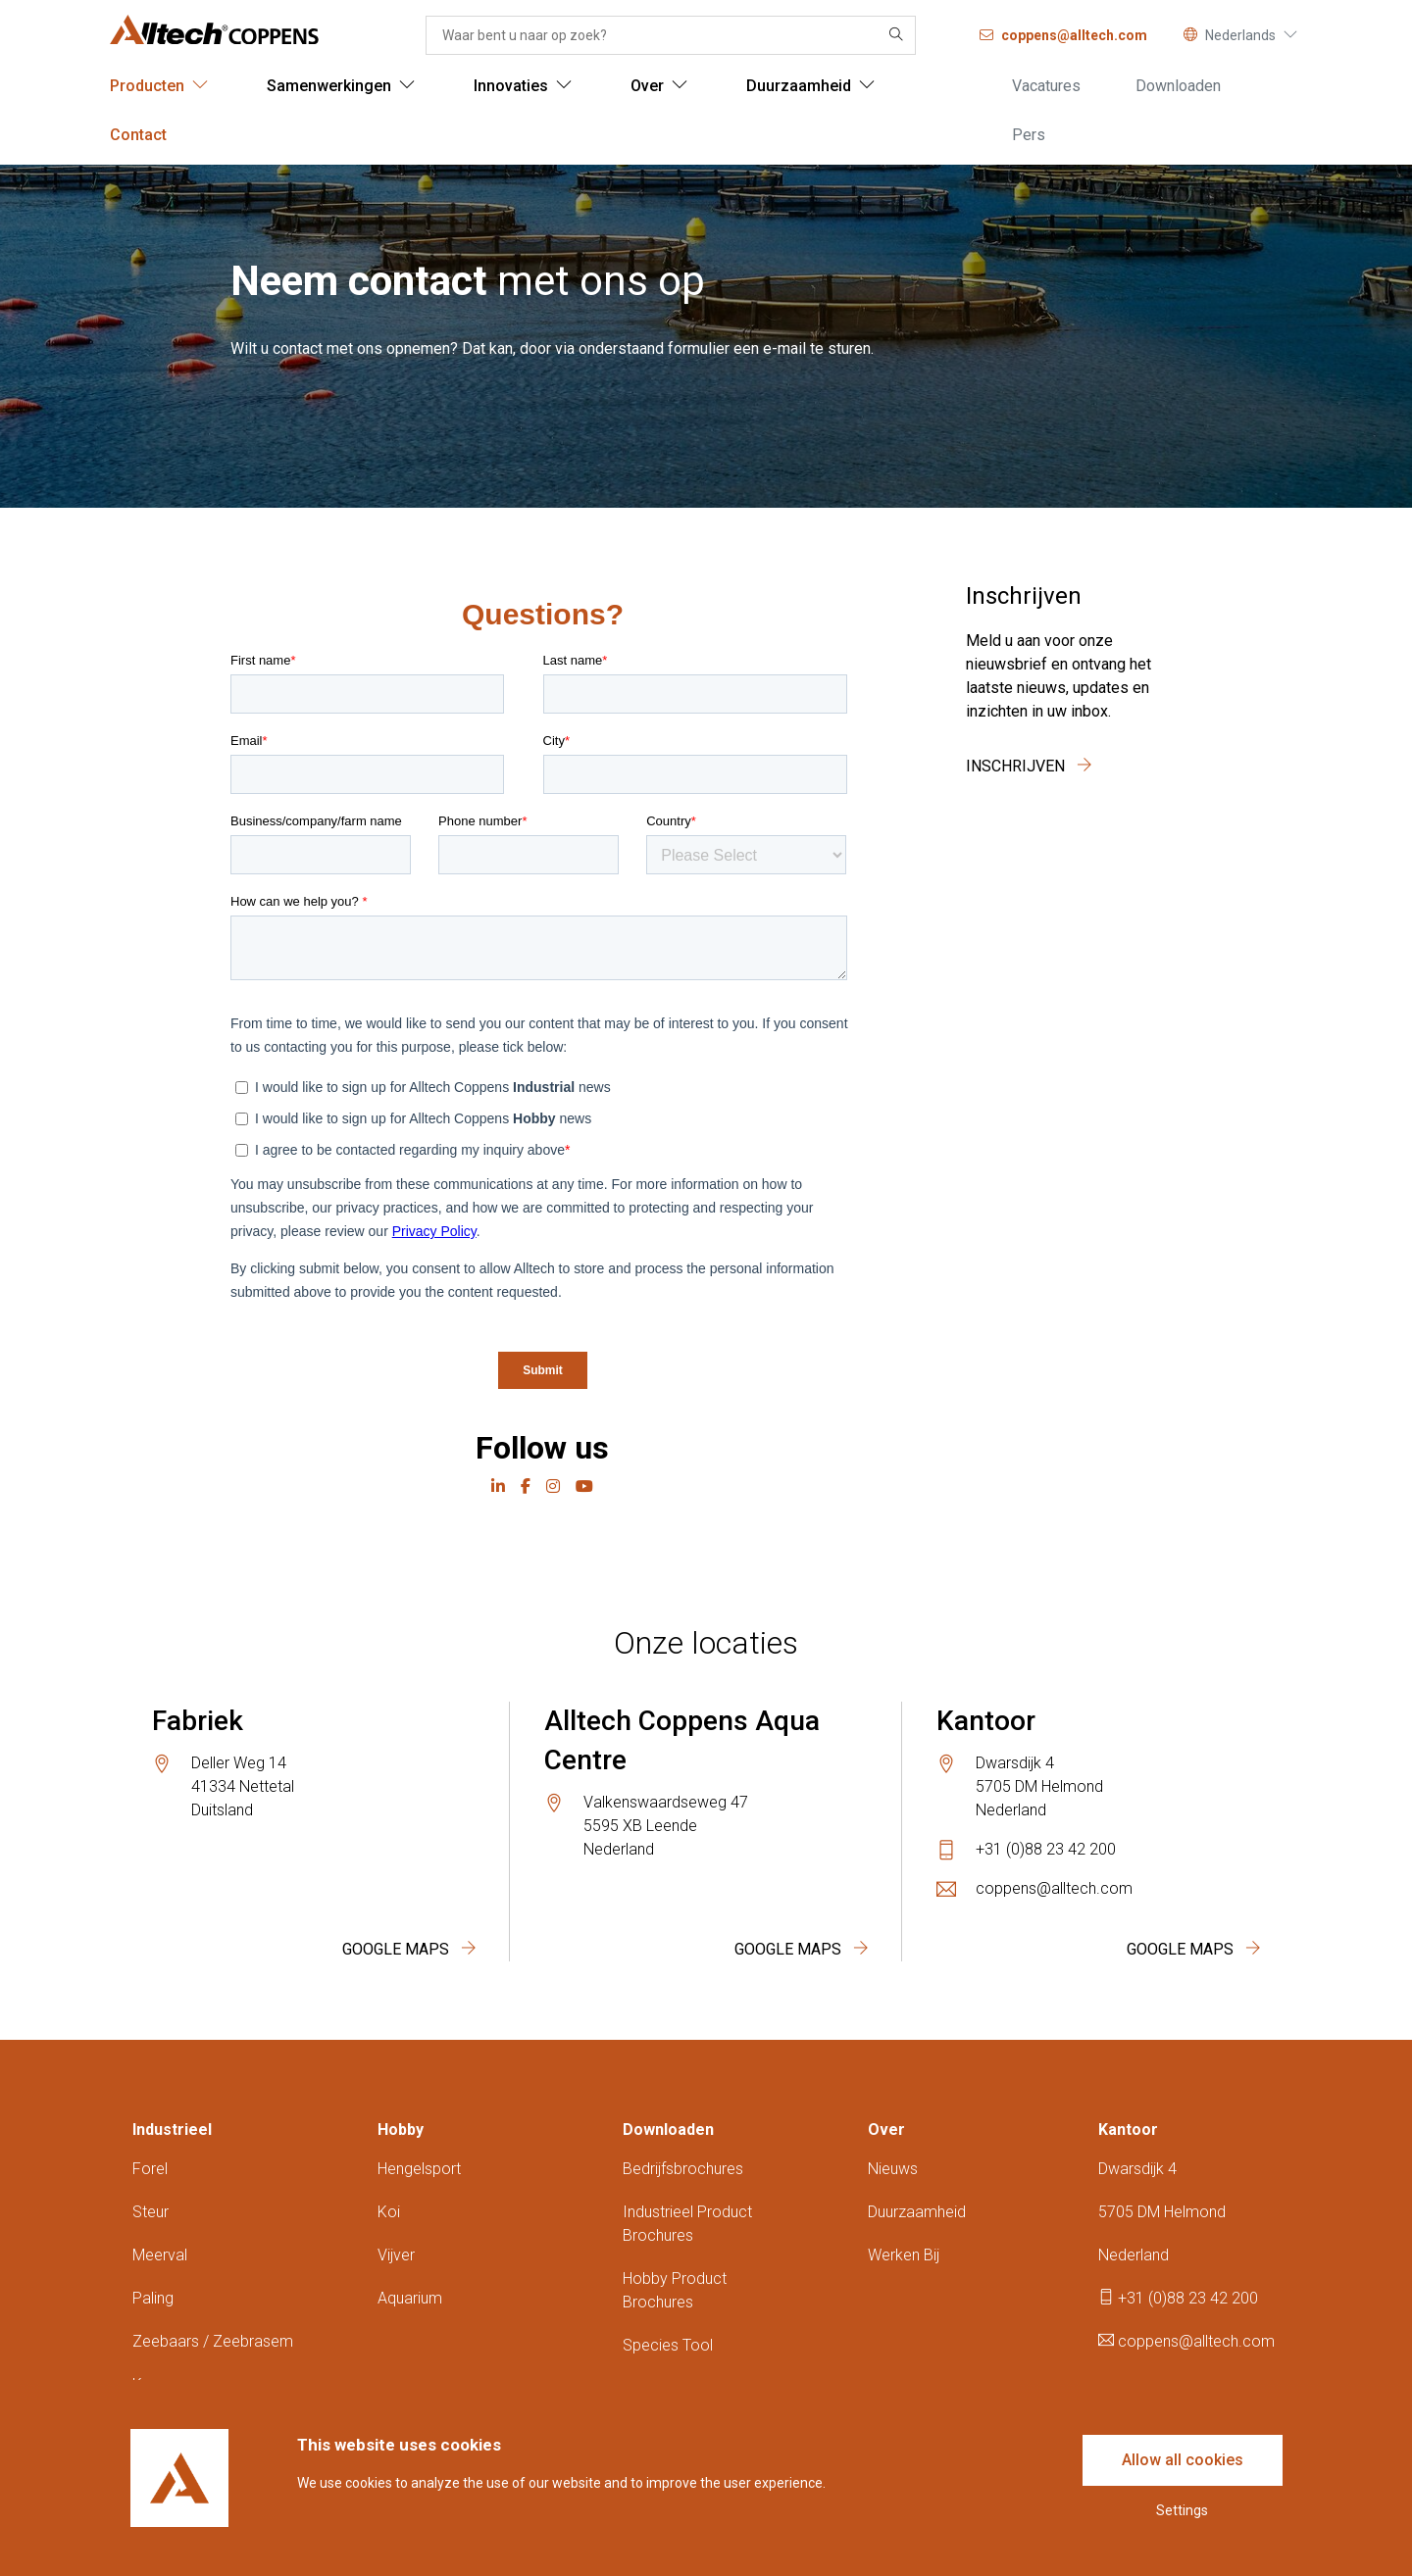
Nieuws (893, 2168)
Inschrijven (1029, 765)
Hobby (401, 2129)
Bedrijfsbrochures (683, 2168)
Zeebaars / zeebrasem (212, 2341)
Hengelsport (419, 2168)
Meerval (159, 2255)
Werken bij (903, 2255)
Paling (153, 2298)
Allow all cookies (1182, 2460)
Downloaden (668, 2129)
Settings (1182, 2510)
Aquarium (410, 2298)
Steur (150, 2212)
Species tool (668, 2345)
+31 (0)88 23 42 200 (1046, 1849)
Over (886, 2129)
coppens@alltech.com (1054, 1888)
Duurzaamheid (917, 2212)
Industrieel (172, 2129)
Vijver (396, 2255)
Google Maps (409, 1948)
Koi (389, 2212)
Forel (150, 2168)
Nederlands (1240, 35)
